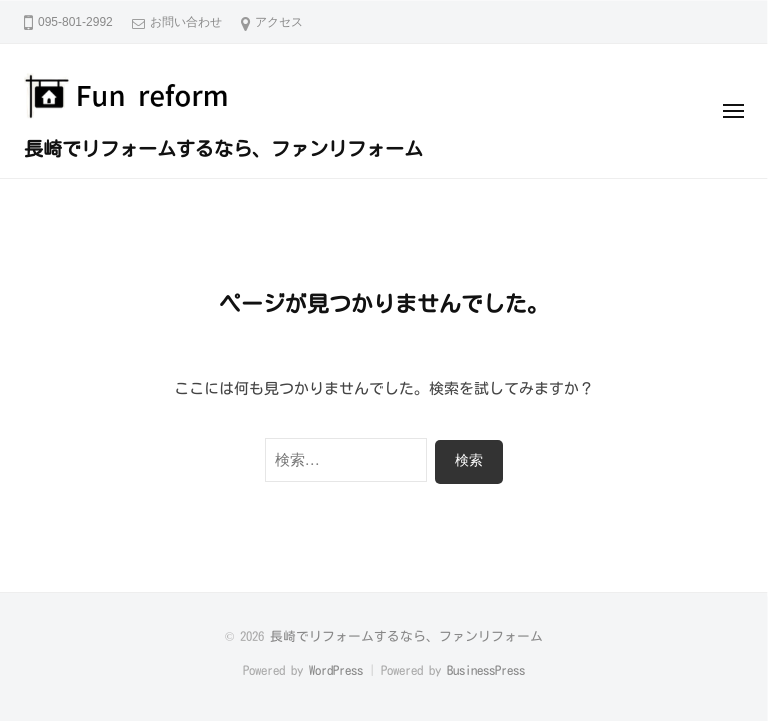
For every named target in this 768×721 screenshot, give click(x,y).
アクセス (279, 22)
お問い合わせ (186, 22)
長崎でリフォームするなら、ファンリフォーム (223, 148)
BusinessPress (486, 670)
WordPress (336, 670)
